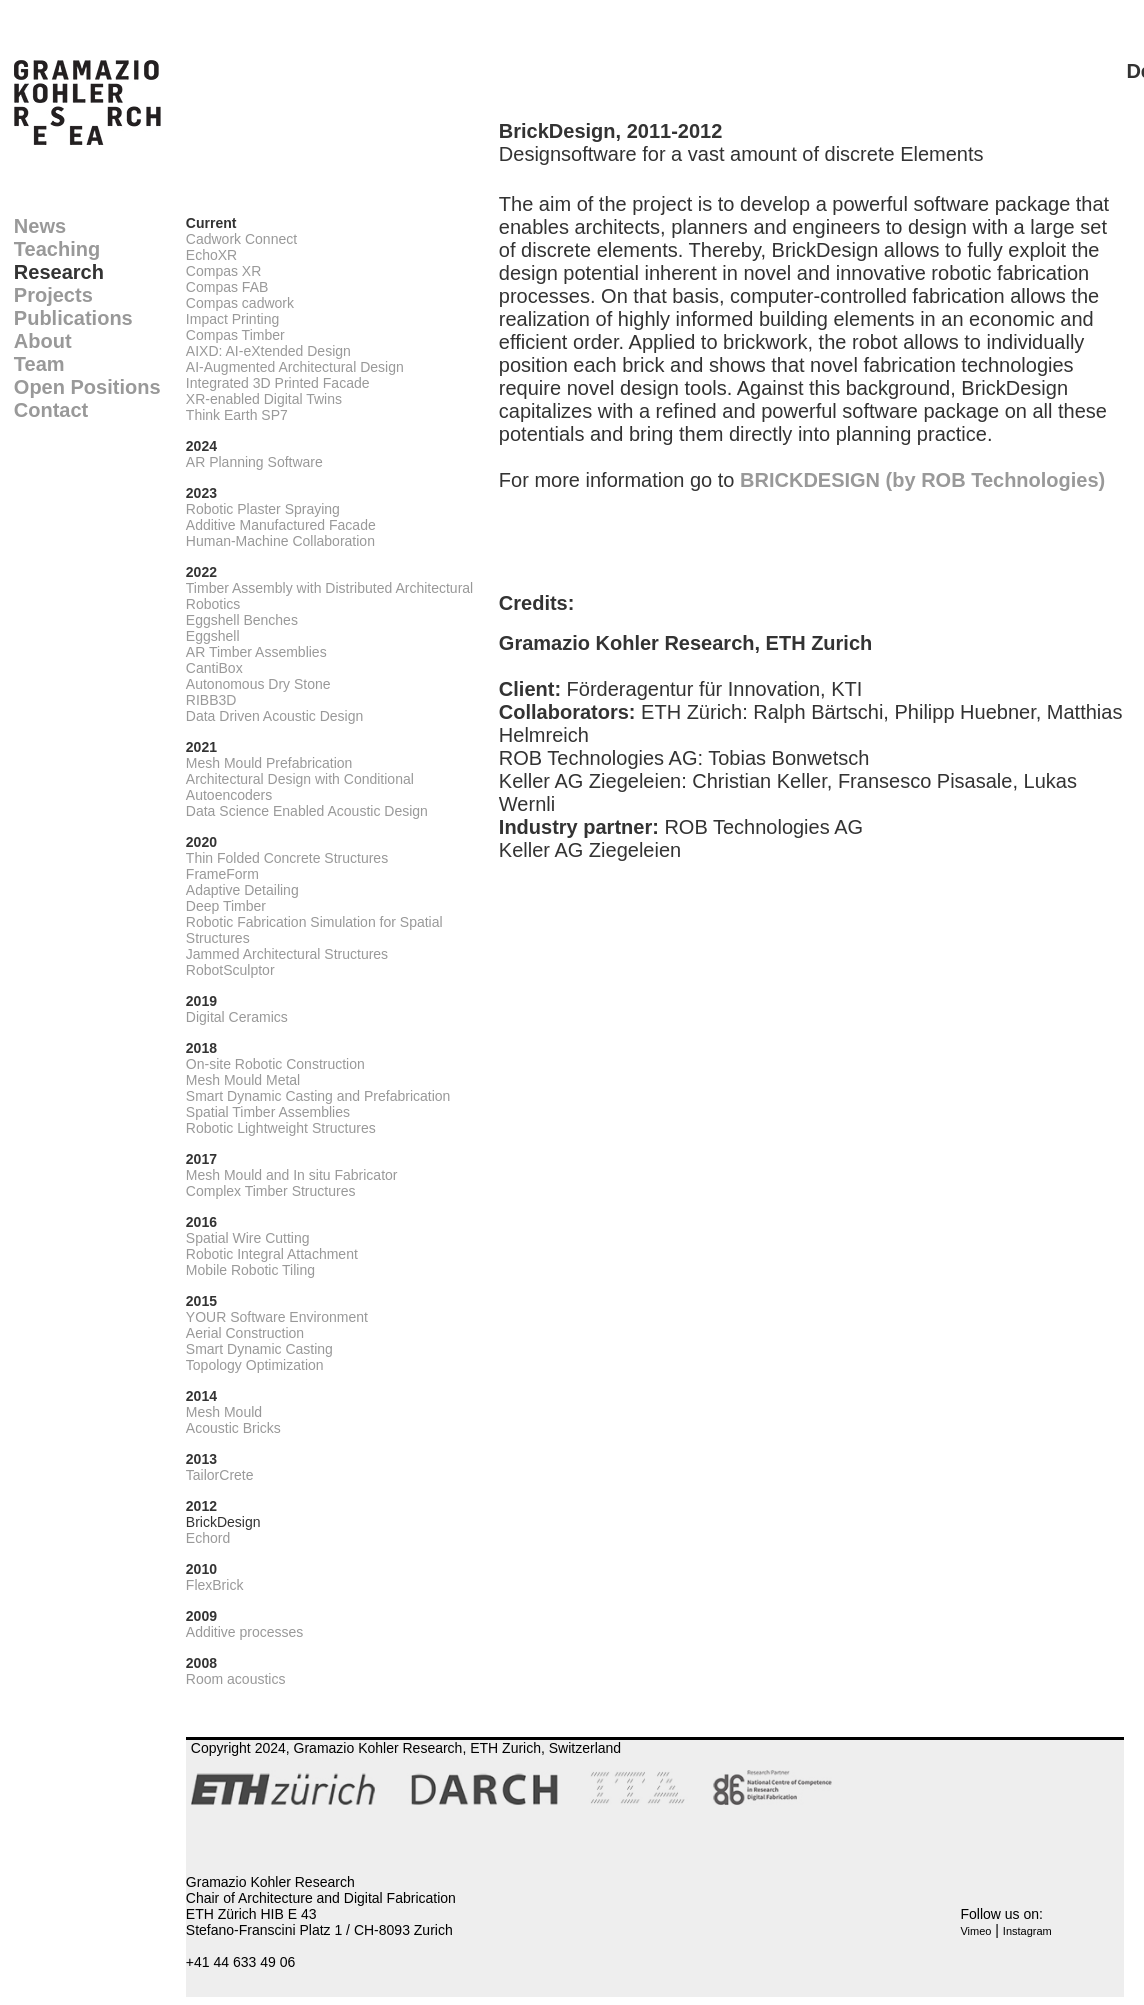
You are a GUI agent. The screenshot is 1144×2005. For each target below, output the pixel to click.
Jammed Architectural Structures (287, 954)
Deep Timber (226, 906)
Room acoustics (236, 1679)
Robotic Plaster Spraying (263, 509)
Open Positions (87, 387)
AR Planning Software (254, 462)
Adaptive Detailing (242, 890)
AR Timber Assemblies (256, 652)
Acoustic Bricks (233, 1428)
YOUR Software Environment (277, 1317)
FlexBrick (215, 1585)
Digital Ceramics (237, 1017)
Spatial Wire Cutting (248, 1238)
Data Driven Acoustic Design (274, 716)
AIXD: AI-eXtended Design (268, 351)
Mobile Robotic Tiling (250, 1270)
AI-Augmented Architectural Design (295, 367)
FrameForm (222, 874)
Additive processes (245, 1632)
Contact (51, 410)
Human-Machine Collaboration (280, 541)
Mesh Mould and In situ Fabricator (292, 1175)
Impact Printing (232, 319)
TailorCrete (220, 1475)
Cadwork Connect (241, 239)
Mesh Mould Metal (243, 1080)
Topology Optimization (255, 1365)
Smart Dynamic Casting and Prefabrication (318, 1096)
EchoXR (211, 255)
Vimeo (975, 1931)
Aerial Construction (245, 1333)
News (40, 226)
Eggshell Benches (242, 620)
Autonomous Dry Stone (258, 684)
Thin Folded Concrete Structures (287, 858)
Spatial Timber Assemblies (268, 1112)
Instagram (1027, 1931)
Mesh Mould (224, 1412)
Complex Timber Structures (271, 1191)
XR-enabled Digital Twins (264, 399)
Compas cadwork (240, 303)
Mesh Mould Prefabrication (269, 763)
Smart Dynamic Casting (259, 1349)
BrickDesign (223, 1522)
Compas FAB (227, 287)
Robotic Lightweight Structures (281, 1128)
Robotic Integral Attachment (272, 1254)
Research (59, 272)
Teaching (57, 249)
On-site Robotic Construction (275, 1064)
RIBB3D (211, 700)
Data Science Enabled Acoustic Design (307, 811)
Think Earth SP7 (237, 415)
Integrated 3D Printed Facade (278, 383)
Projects (53, 295)
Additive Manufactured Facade (281, 525)
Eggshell (213, 636)
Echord (208, 1538)
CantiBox (214, 668)
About (43, 341)
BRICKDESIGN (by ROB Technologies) (922, 480)
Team (39, 364)
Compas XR (223, 271)
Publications (73, 318)
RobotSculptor (230, 970)
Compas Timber (235, 335)
